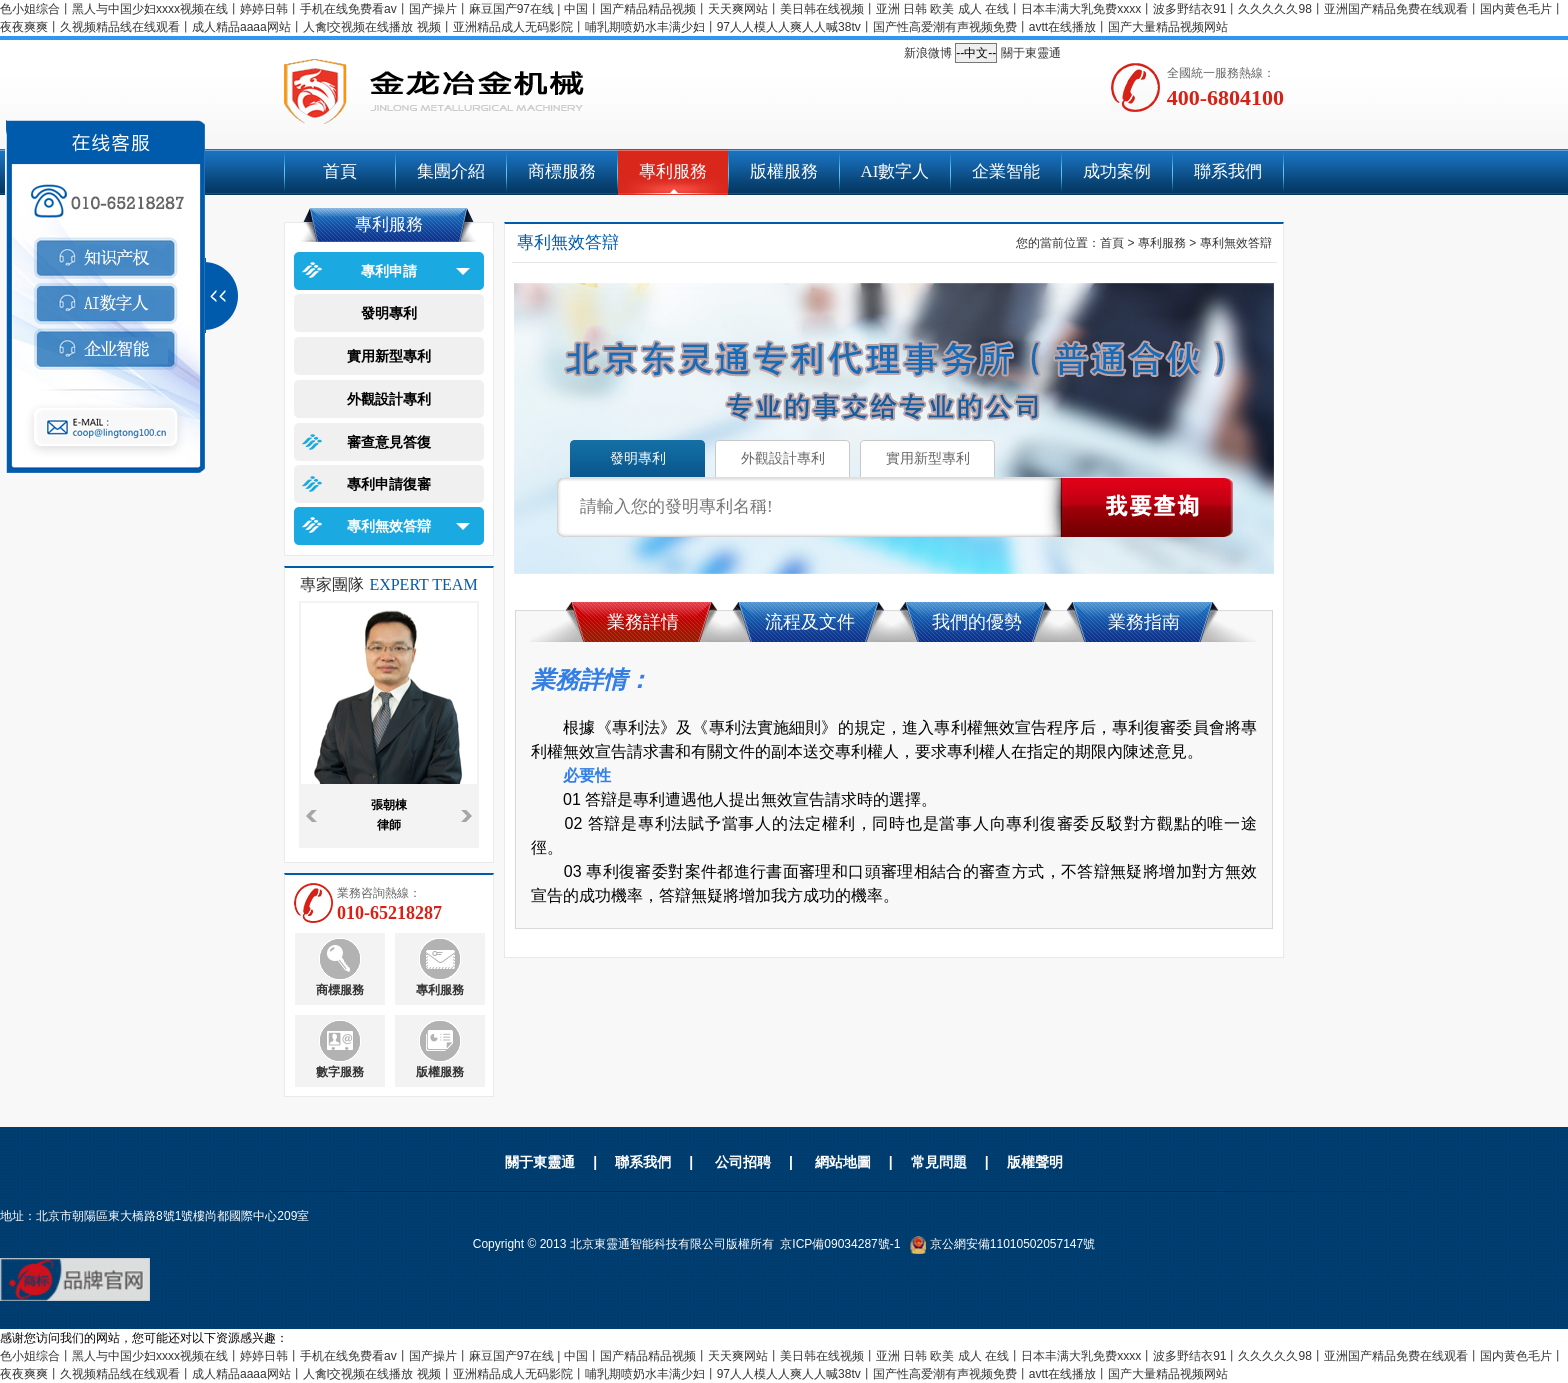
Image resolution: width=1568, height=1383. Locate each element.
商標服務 (562, 171)
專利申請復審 (389, 484)
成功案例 (1117, 171)
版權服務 (784, 171)
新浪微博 (928, 53)
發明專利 (389, 313)
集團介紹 (451, 171)
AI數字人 (895, 171)
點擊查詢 (1147, 507)
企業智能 (1006, 171)
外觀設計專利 (389, 399)
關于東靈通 (1031, 53)
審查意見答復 (389, 442)
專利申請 (389, 271)
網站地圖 (843, 1162)
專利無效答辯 (389, 526)
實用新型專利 (389, 356)
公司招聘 (743, 1162)
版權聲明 (1035, 1162)
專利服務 (673, 171)
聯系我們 (1228, 171)
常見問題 (939, 1162)
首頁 (340, 171)
